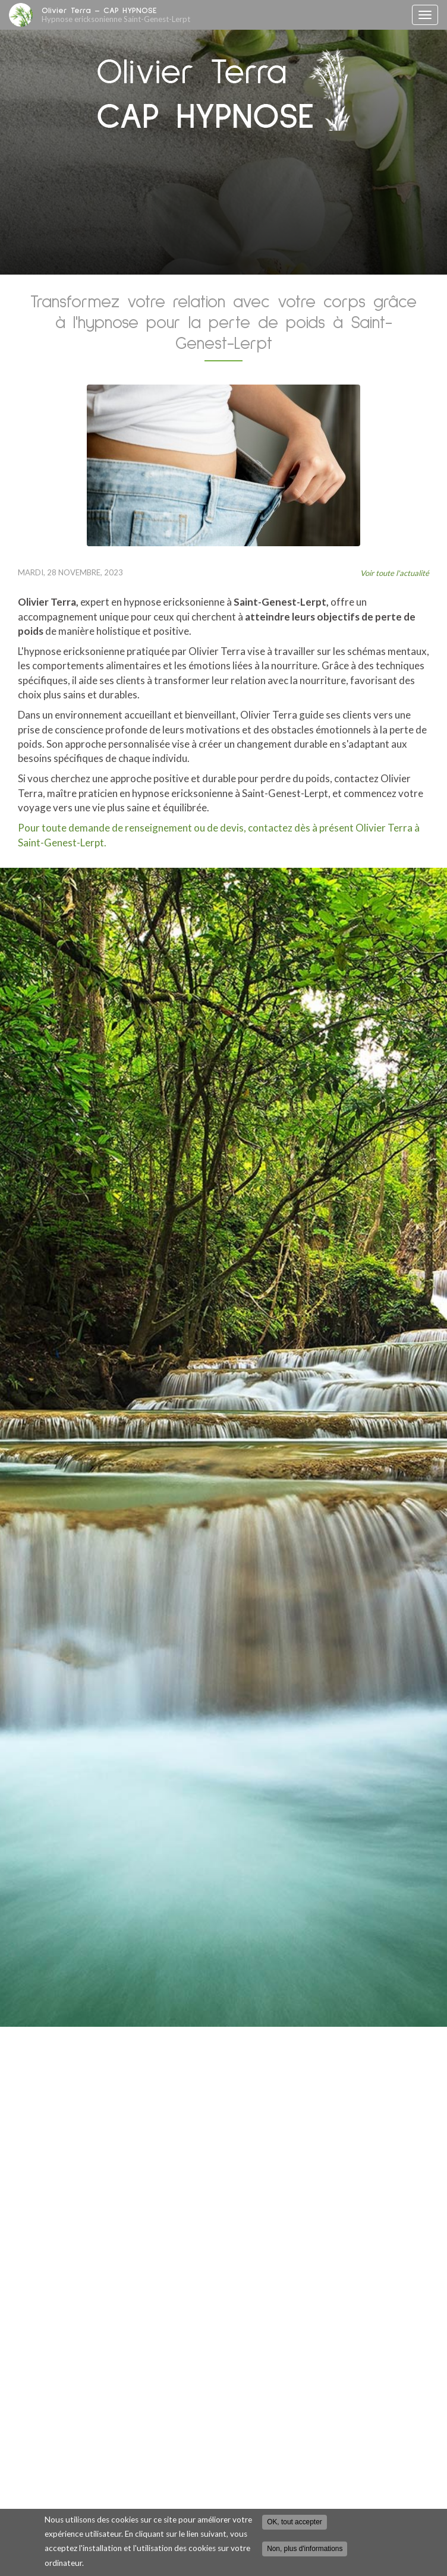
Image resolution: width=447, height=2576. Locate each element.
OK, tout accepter (294, 2522)
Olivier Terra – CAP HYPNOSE (224, 15)
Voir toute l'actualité (394, 573)
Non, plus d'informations (304, 2548)
